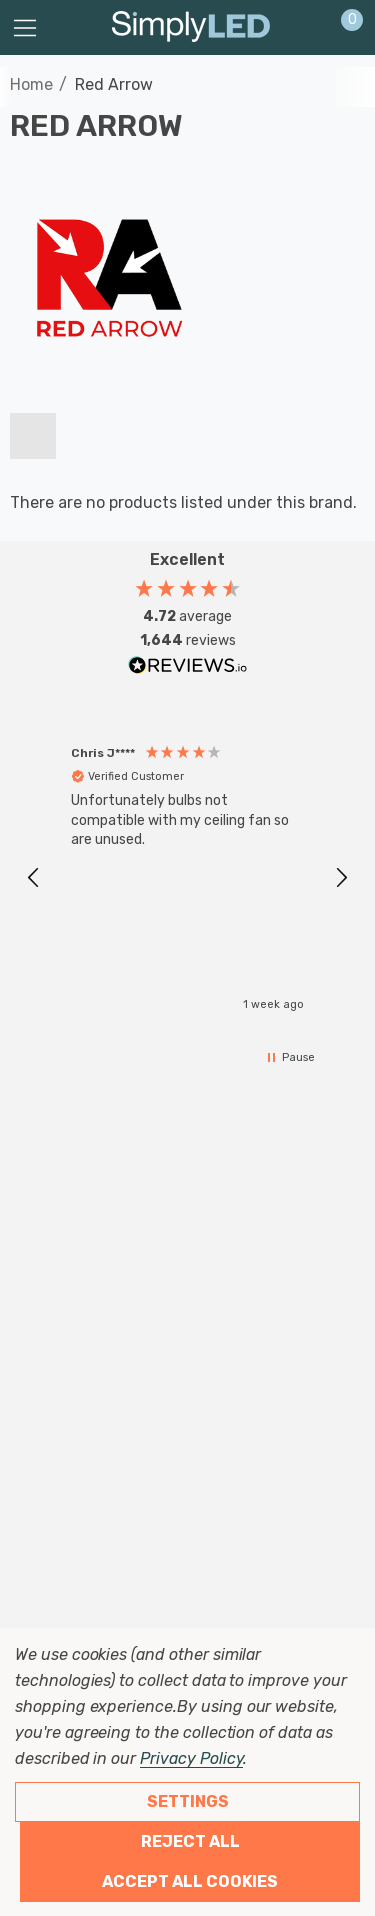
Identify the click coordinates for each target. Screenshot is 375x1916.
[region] (187, 878)
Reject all (190, 1841)
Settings (188, 1801)
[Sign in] (303, 28)
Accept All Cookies (190, 1881)
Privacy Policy (191, 1758)
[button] (34, 878)
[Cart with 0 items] (341, 28)
